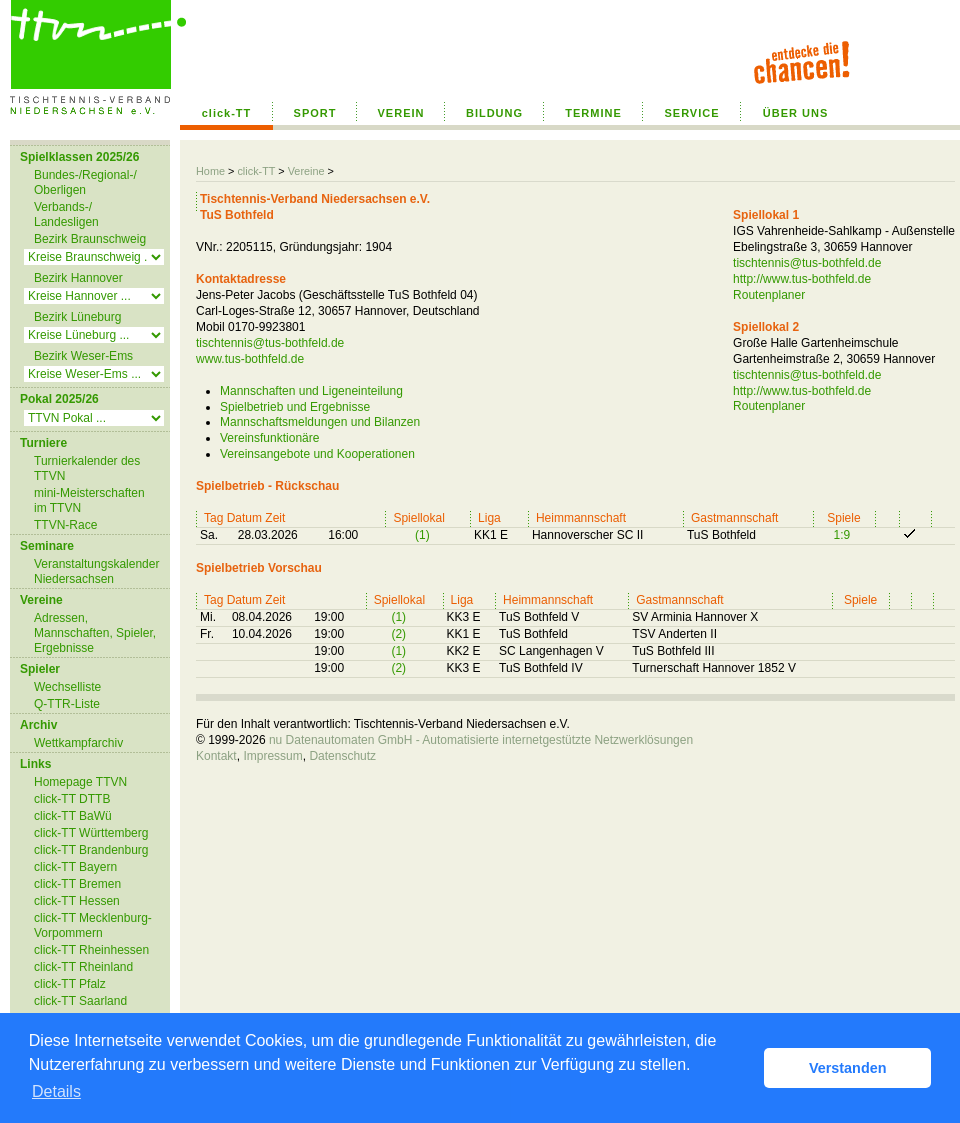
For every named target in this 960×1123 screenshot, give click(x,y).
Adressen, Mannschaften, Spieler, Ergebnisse (95, 633)
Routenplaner (769, 295)
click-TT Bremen (77, 884)
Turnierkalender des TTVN (87, 468)
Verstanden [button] (848, 1068)
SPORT (315, 113)
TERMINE (593, 113)
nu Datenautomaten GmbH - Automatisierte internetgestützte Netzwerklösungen (481, 740)
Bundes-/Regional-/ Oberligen (85, 182)
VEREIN (401, 113)
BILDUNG (494, 113)
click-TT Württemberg (91, 833)
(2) (398, 634)
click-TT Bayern (75, 867)
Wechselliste (67, 687)
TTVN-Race (65, 525)
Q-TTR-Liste (67, 704)
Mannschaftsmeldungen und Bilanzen (320, 422)
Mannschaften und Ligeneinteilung (311, 391)
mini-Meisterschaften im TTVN (89, 500)
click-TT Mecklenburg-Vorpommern (93, 925)
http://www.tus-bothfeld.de (802, 279)
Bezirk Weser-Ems (83, 356)
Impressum (272, 756)
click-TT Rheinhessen (91, 950)
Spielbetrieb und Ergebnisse (295, 407)
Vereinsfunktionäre (269, 438)
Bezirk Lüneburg (77, 317)
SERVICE (691, 113)
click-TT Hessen (77, 901)
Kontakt (216, 756)
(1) (422, 535)
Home (210, 171)
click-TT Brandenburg (91, 850)
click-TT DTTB (72, 799)
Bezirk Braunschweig (90, 239)
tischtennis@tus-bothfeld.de (270, 343)
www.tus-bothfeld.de (250, 359)
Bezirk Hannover (78, 278)
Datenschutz (342, 756)
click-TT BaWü (73, 816)
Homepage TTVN (80, 782)
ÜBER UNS (795, 113)
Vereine (306, 171)
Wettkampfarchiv (78, 743)
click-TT (227, 113)
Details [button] (56, 1091)
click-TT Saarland (80, 1001)
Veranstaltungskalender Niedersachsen (96, 571)
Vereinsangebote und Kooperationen (317, 454)
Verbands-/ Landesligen (66, 214)
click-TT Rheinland (83, 967)
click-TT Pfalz (70, 984)
